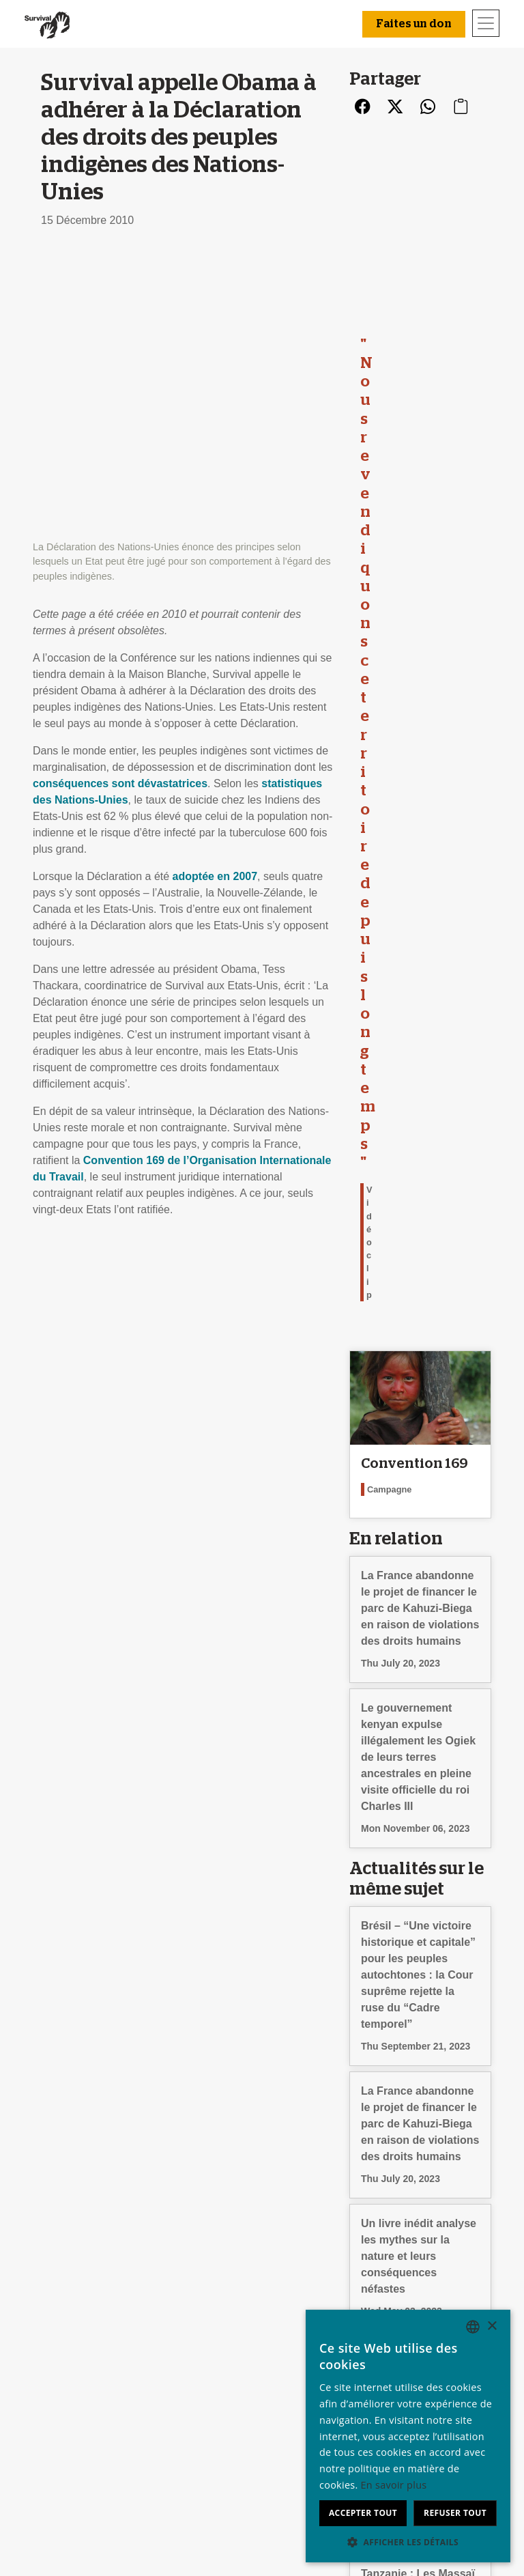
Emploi (53, 2373)
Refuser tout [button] (455, 2513)
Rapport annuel (74, 2389)
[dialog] (408, 2436)
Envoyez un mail (191, 2389)
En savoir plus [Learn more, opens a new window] (394, 2484)
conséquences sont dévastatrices (120, 499)
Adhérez (286, 2373)
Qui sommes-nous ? (85, 2356)
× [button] (491, 2326)
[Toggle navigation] (485, 23)
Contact (55, 2438)
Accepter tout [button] (363, 2513)
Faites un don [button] (414, 23)
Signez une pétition (197, 2405)
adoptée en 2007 (215, 592)
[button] (408, 2542)
